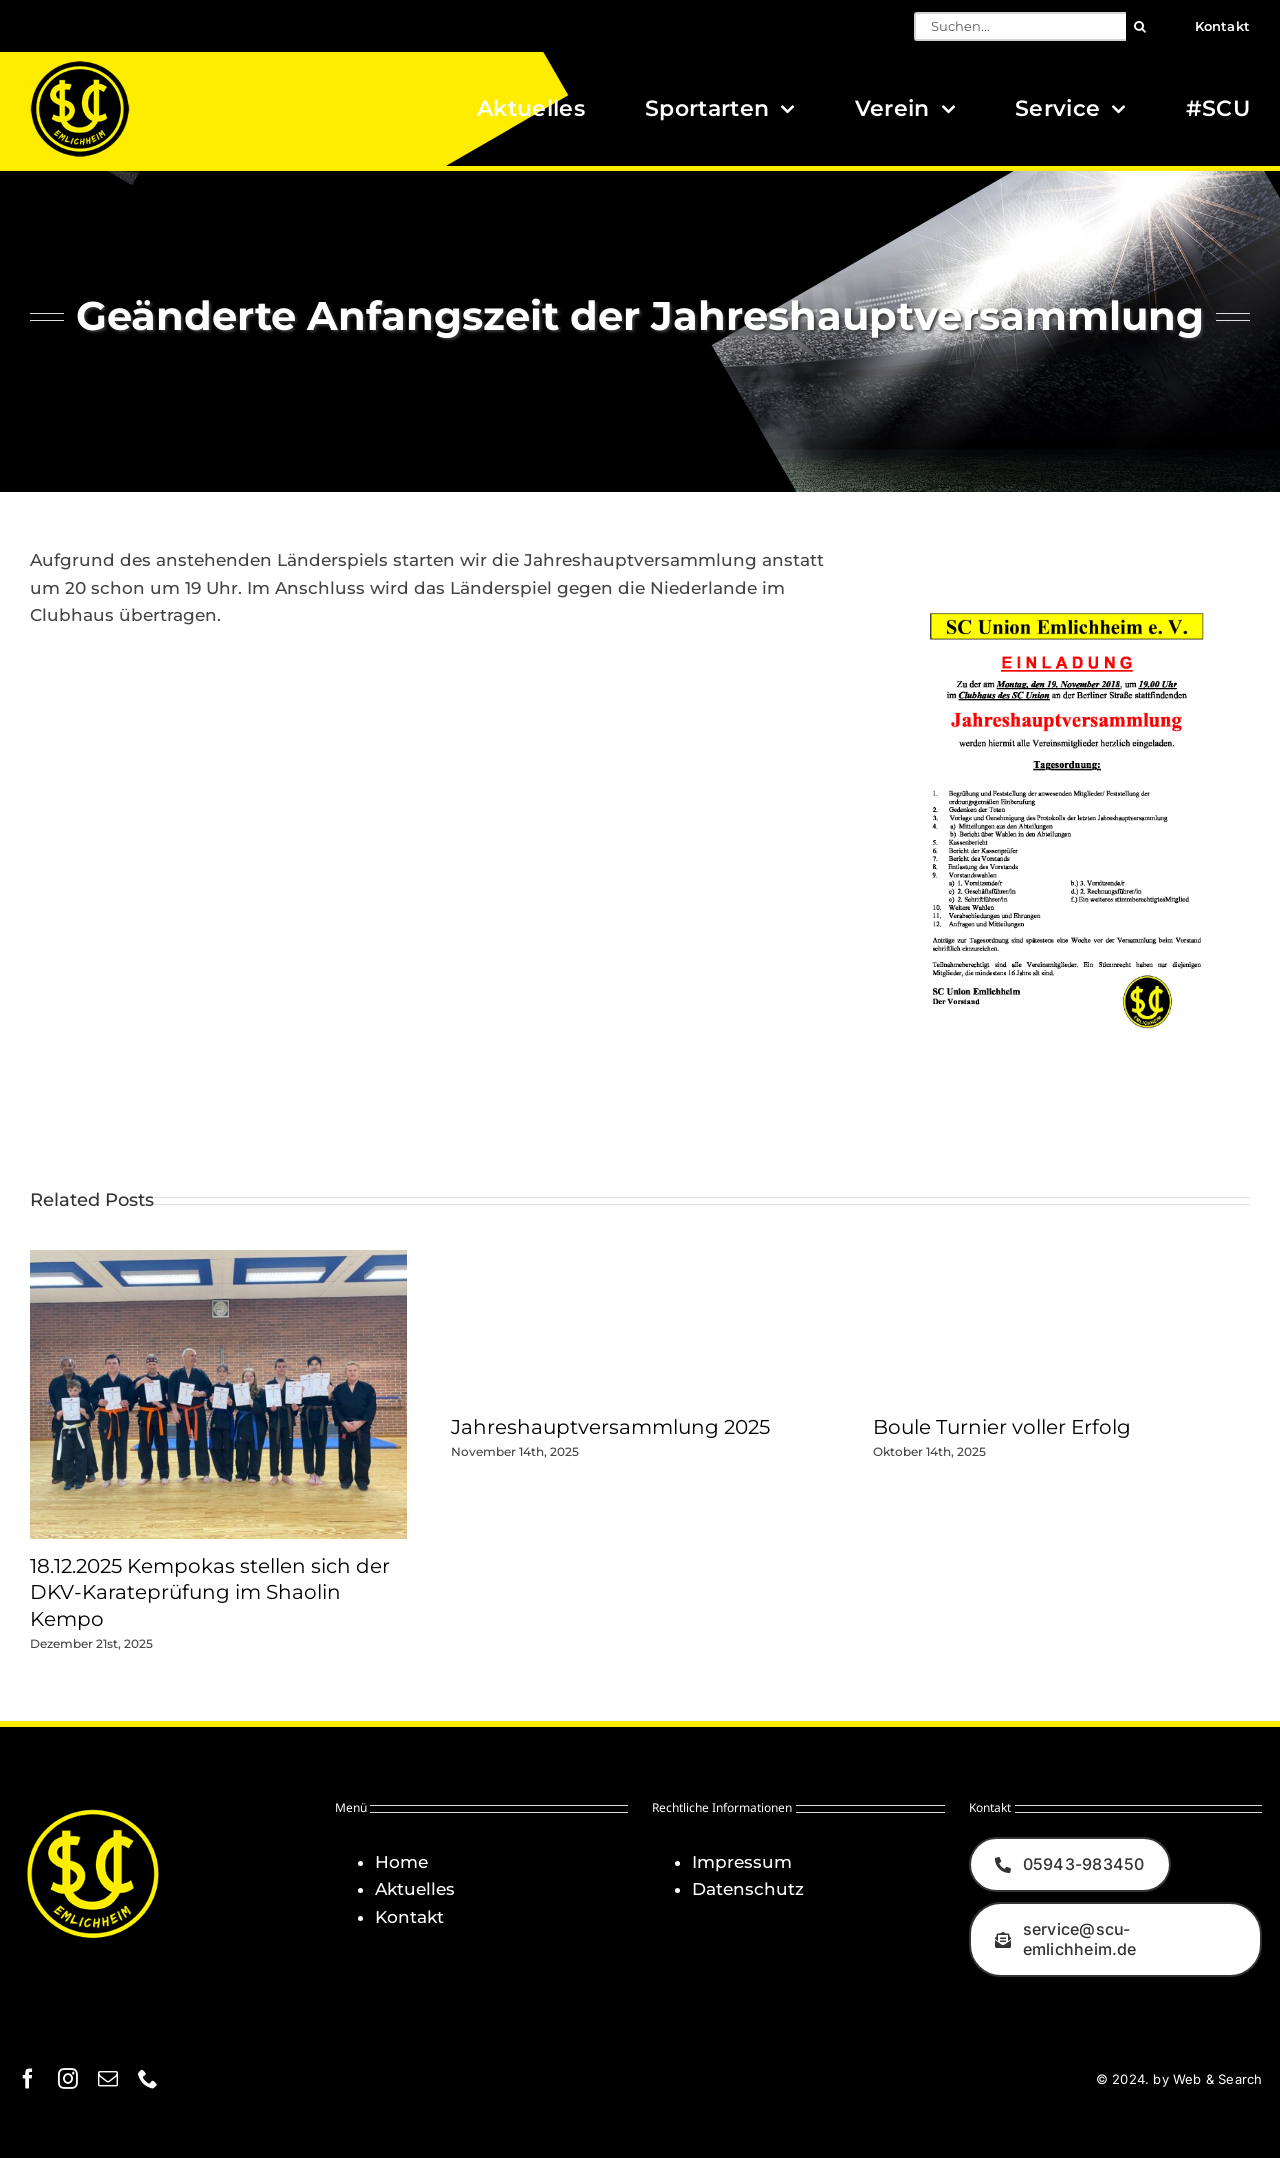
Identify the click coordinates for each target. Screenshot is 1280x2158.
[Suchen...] (1020, 26)
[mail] (108, 2079)
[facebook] (28, 2079)
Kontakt (409, 1917)
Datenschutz (748, 1889)
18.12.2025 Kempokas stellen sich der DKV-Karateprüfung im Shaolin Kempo (210, 1592)
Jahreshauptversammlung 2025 (610, 1427)
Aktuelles (415, 1889)
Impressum (742, 1862)
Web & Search (1217, 2079)
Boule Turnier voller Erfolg (1002, 1427)
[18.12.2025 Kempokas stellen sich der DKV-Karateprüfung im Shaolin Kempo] (218, 1260)
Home (401, 1862)
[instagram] (68, 2079)
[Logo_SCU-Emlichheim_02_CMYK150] (80, 67)
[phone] (148, 2079)
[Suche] (1140, 26)
